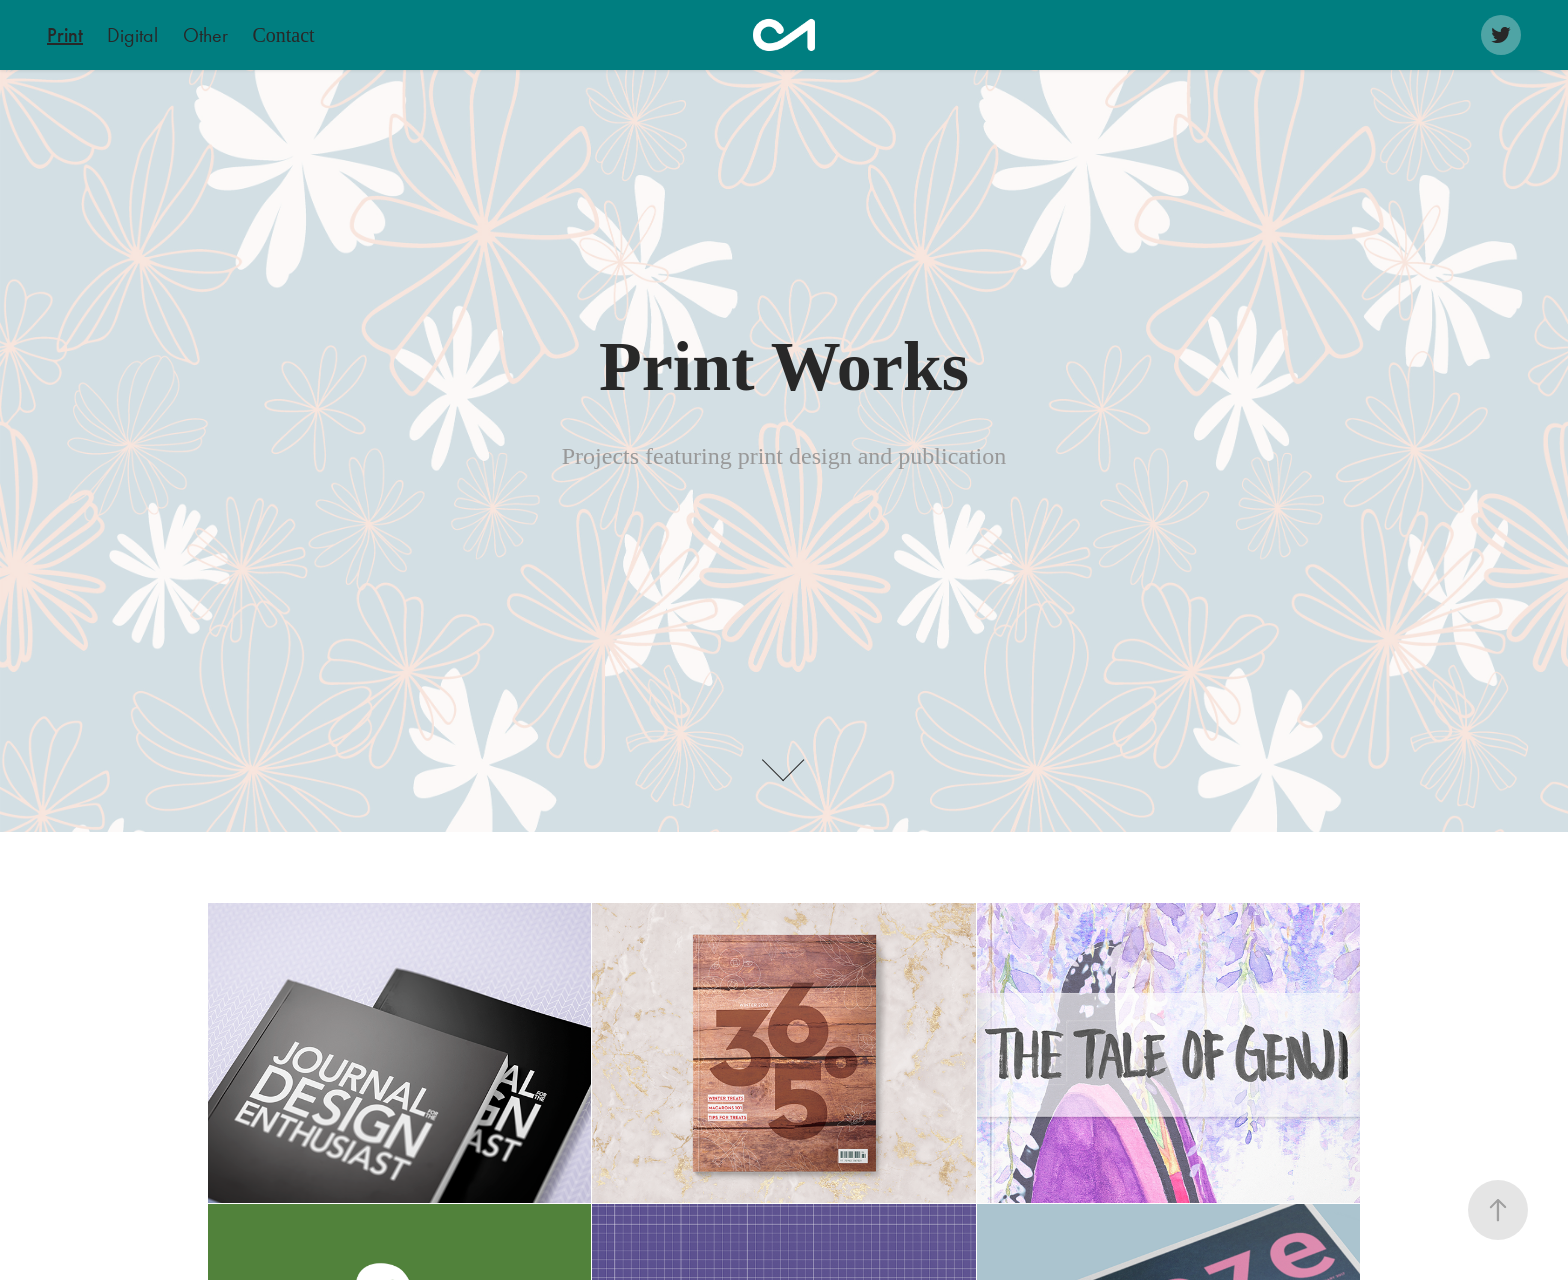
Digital (132, 35)
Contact (283, 35)
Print (65, 35)
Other (205, 35)
